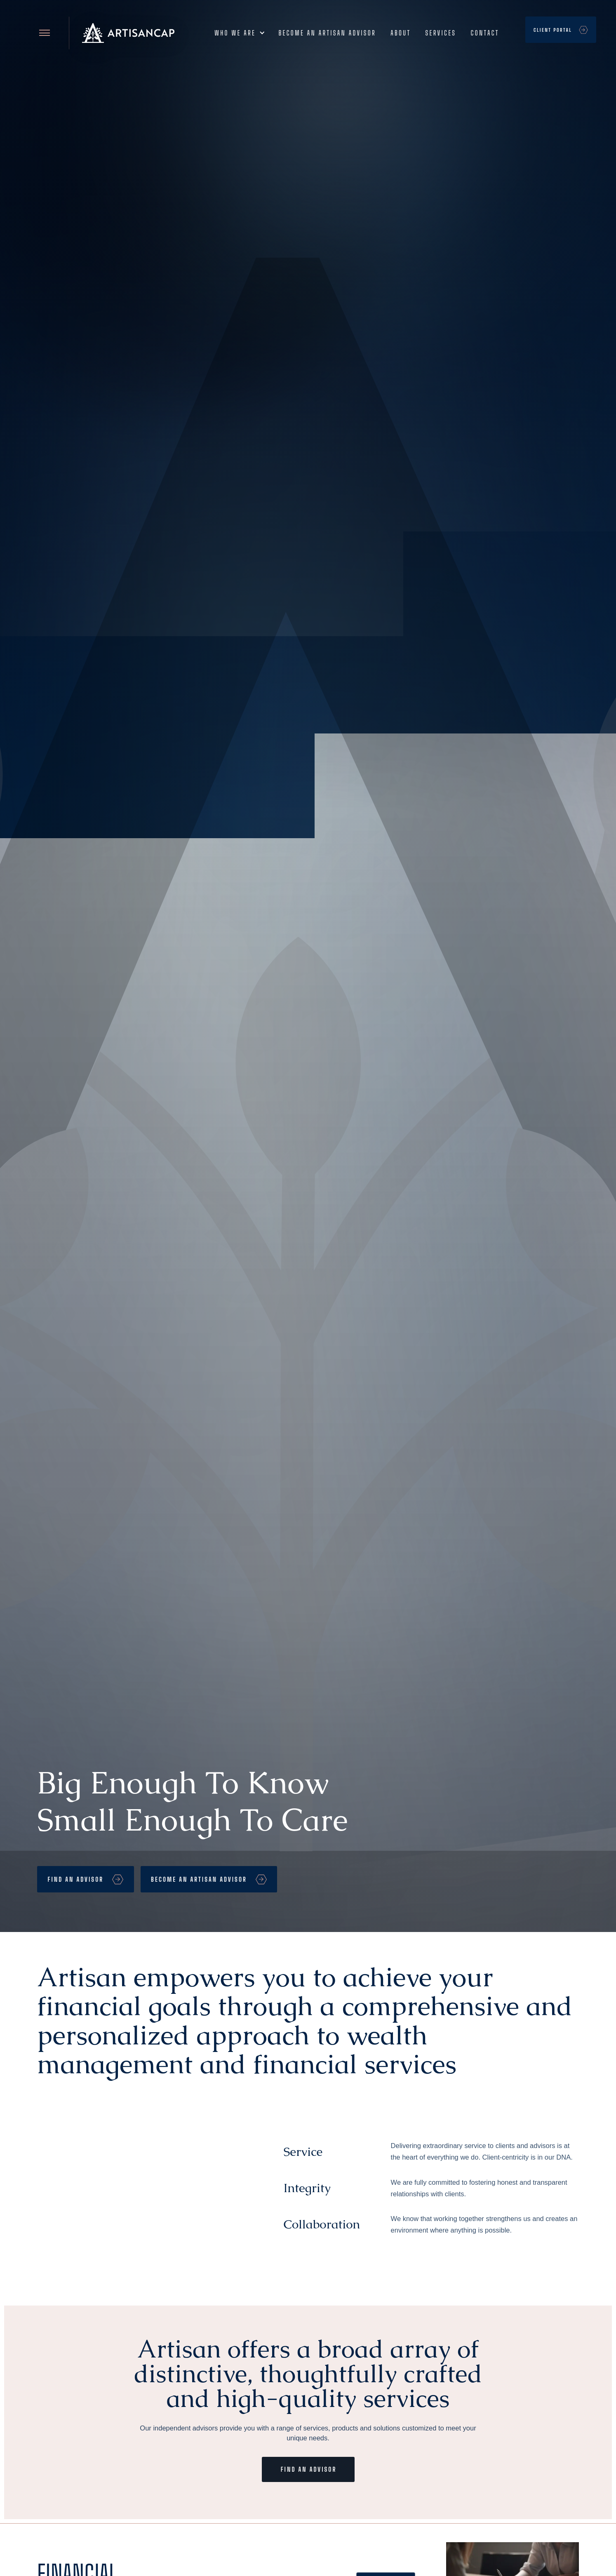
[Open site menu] (44, 32)
